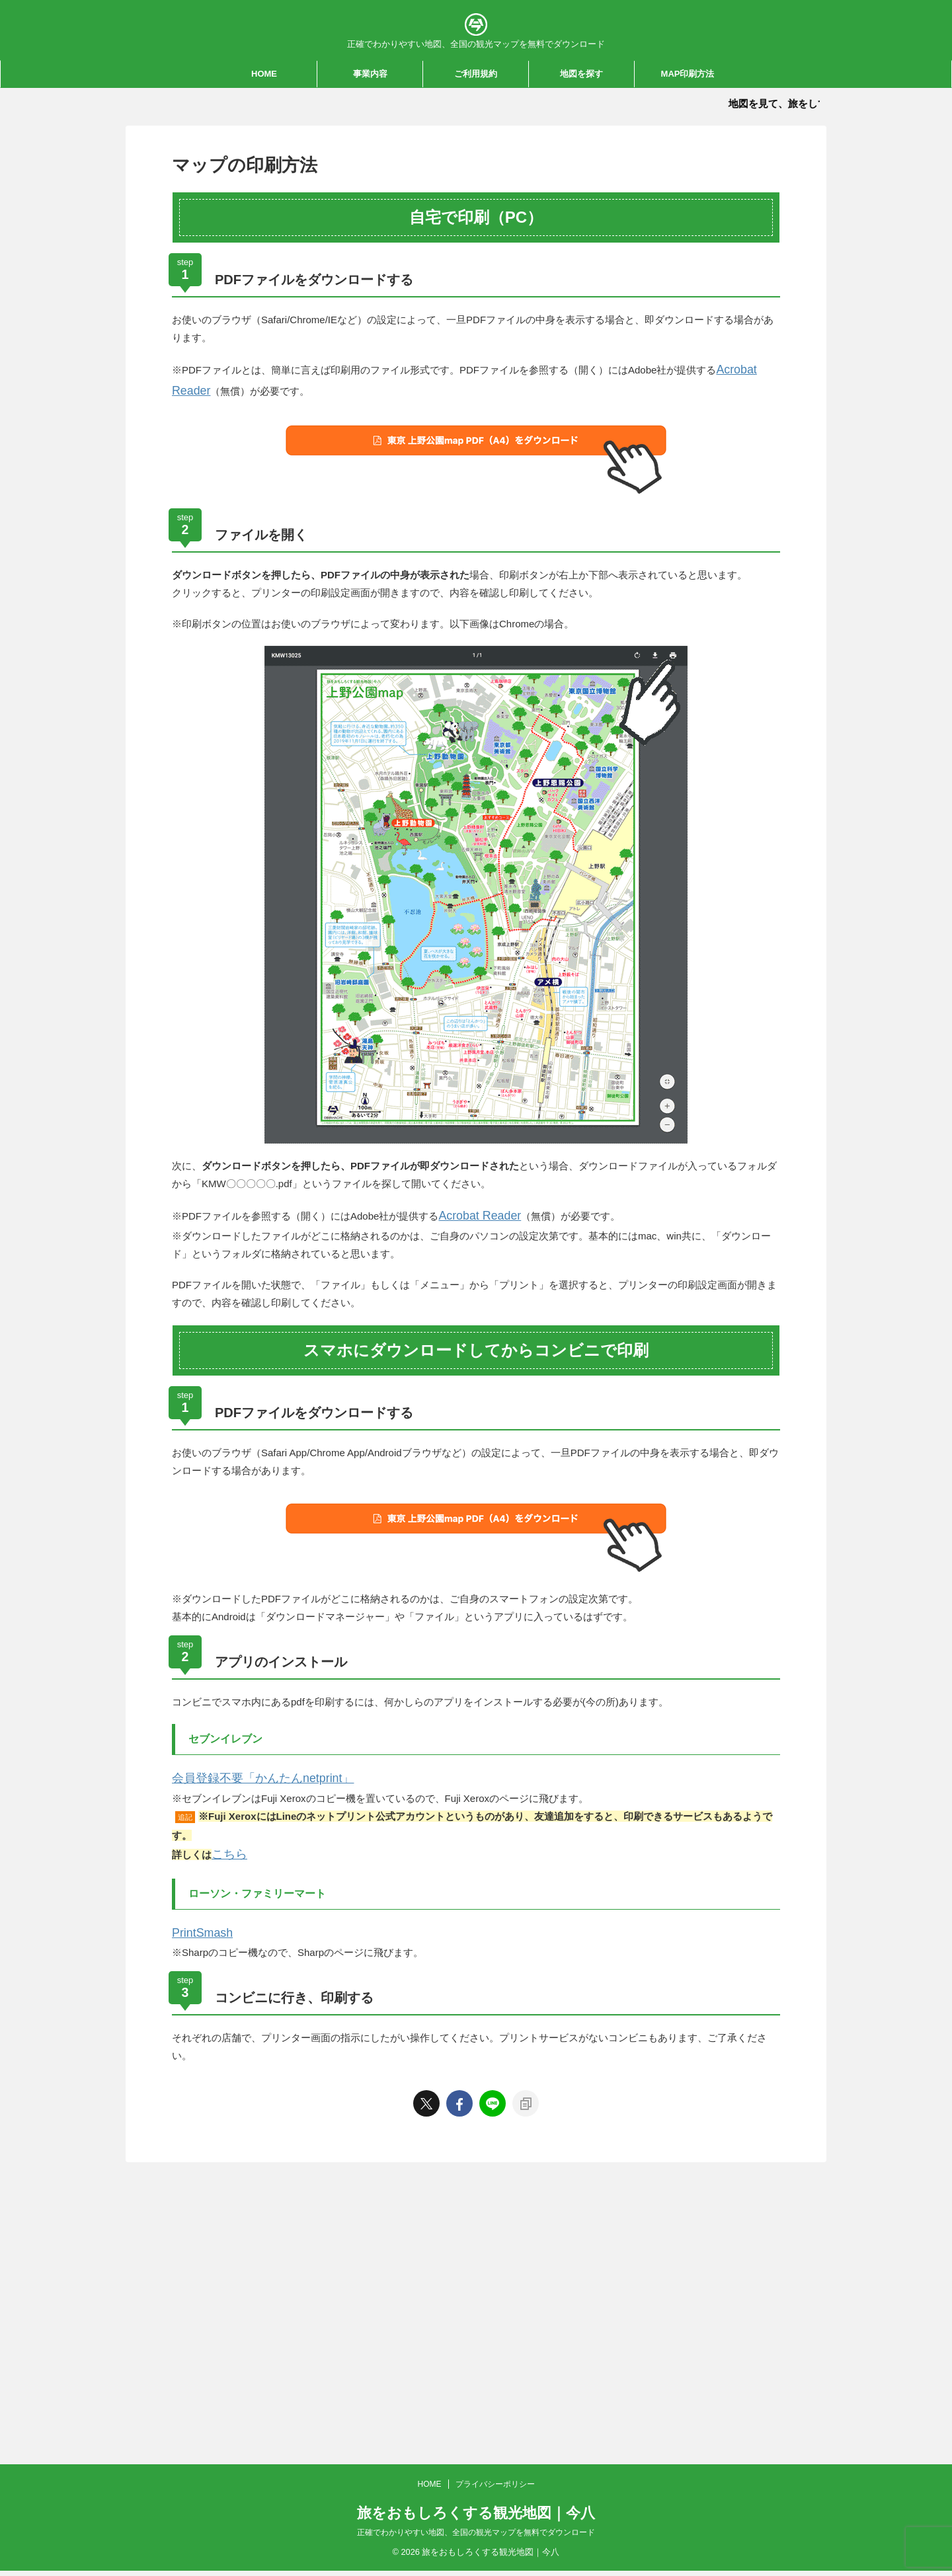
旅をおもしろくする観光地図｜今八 (476, 2205)
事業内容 (370, 74)
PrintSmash (197, 1916)
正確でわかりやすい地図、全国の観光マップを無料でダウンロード (476, 2224)
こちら (226, 1840)
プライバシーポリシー (495, 2176)
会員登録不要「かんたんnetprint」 (248, 1768)
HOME (264, 74)
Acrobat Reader (473, 1208)
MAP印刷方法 (688, 74)
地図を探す (581, 74)
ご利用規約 (475, 74)
